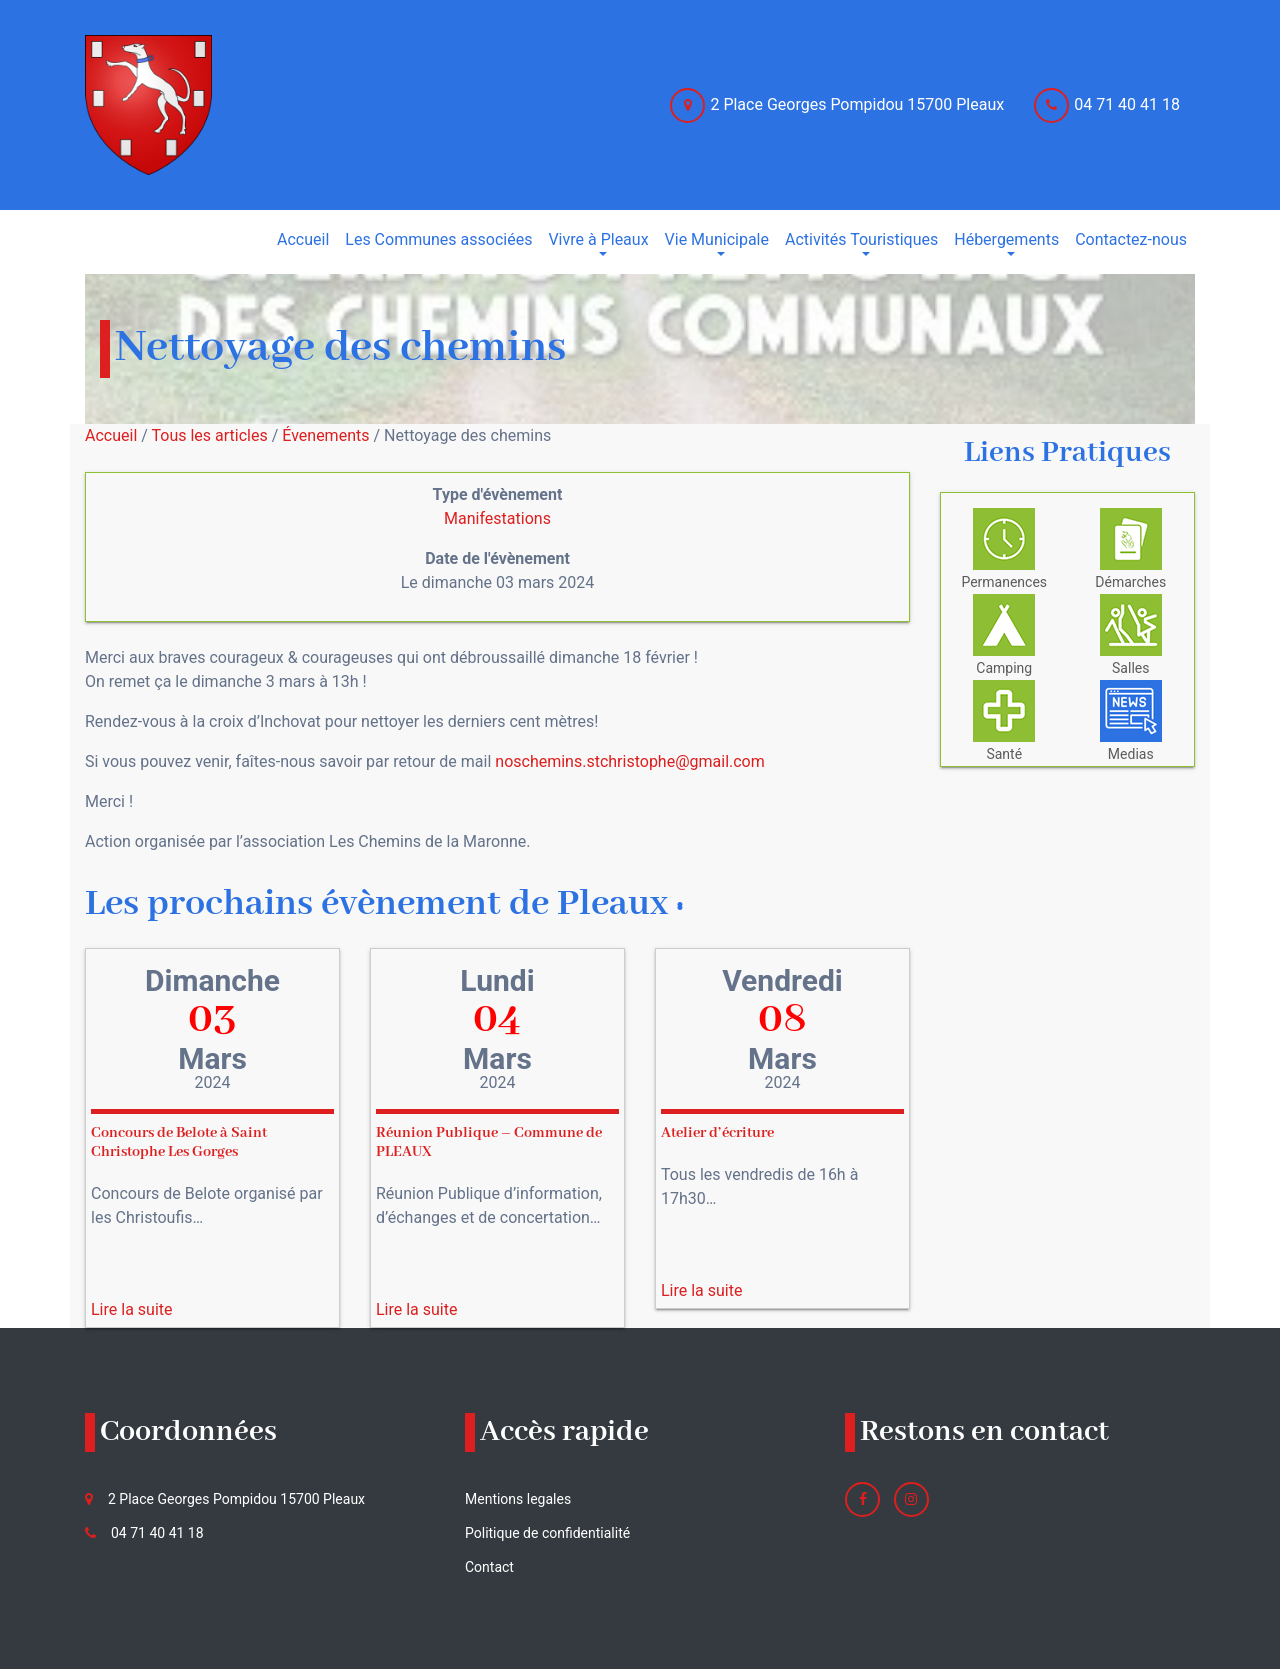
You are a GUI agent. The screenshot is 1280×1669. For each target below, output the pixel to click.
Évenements (325, 435)
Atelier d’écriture (717, 1133)
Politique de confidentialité (547, 1533)
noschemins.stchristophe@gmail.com (629, 761)
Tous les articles (210, 435)
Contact (489, 1567)
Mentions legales (518, 1499)
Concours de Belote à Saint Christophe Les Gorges (179, 1142)
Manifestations (497, 518)
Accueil (111, 435)
